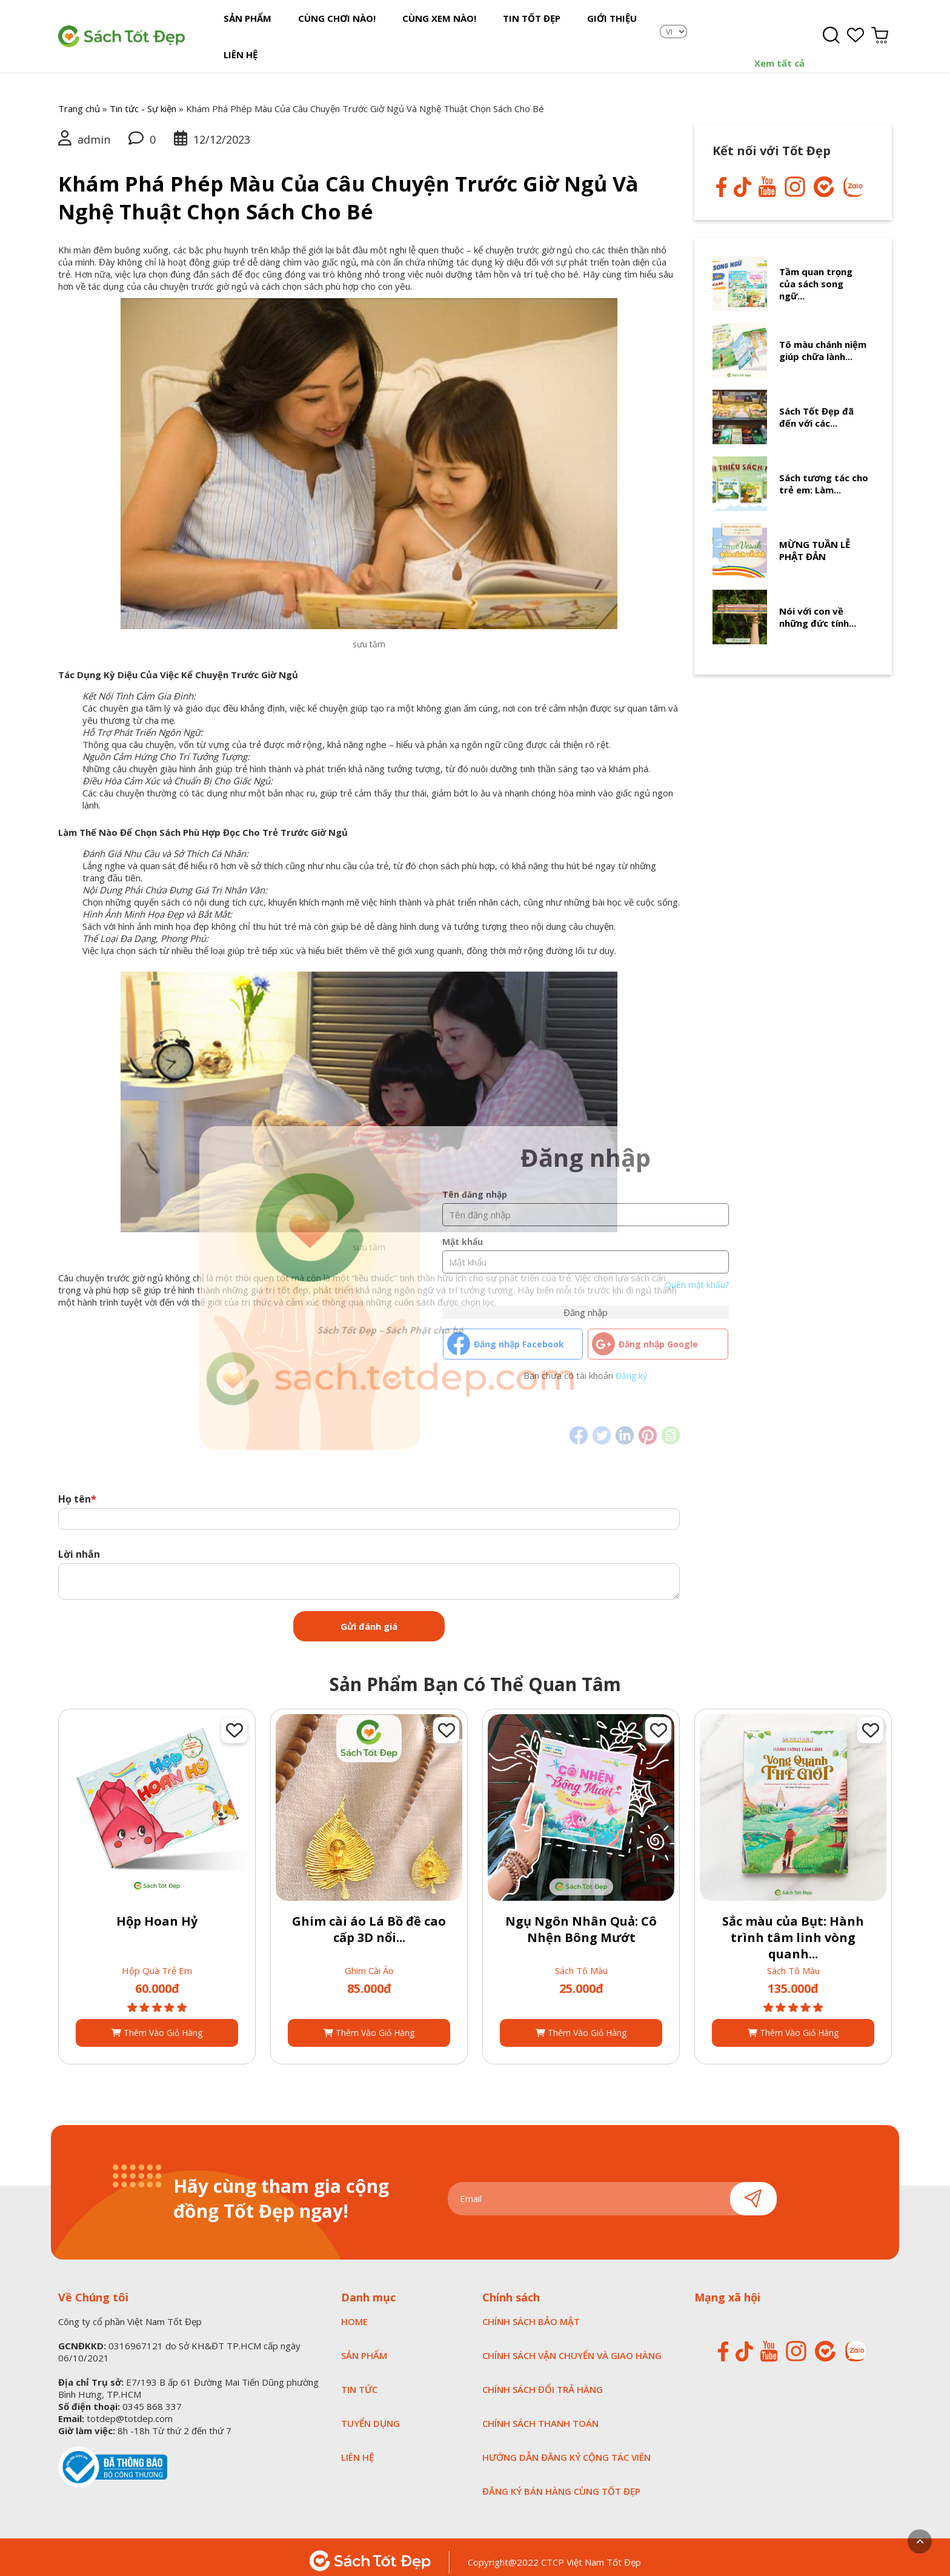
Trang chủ (79, 99)
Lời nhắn (79, 1544)
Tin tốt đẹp (497, 31)
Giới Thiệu (568, 31)
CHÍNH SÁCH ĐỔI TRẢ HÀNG (542, 2380)
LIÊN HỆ (357, 2447)
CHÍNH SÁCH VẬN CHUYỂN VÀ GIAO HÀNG (572, 2346)
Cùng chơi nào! (322, 31)
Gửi (753, 2189)
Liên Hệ (627, 31)
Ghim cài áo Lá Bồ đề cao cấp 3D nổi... (369, 1919)
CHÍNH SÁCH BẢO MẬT (531, 2312)
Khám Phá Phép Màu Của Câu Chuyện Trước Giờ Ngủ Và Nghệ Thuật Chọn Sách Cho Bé (348, 188)
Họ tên (77, 1489)
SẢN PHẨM (364, 2346)
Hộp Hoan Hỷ (157, 1911)
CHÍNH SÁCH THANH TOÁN (540, 2413)
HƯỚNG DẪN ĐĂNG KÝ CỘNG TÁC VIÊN (566, 2447)
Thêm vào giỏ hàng (156, 2023)
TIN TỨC (359, 2380)
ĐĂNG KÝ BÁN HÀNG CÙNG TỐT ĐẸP (561, 2481)
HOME (354, 2312)
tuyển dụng (370, 2413)
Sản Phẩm (243, 31)
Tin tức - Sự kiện (143, 99)
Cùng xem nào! (415, 31)
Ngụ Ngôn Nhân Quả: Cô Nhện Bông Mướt (581, 1919)
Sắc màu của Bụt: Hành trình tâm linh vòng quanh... (793, 1927)
